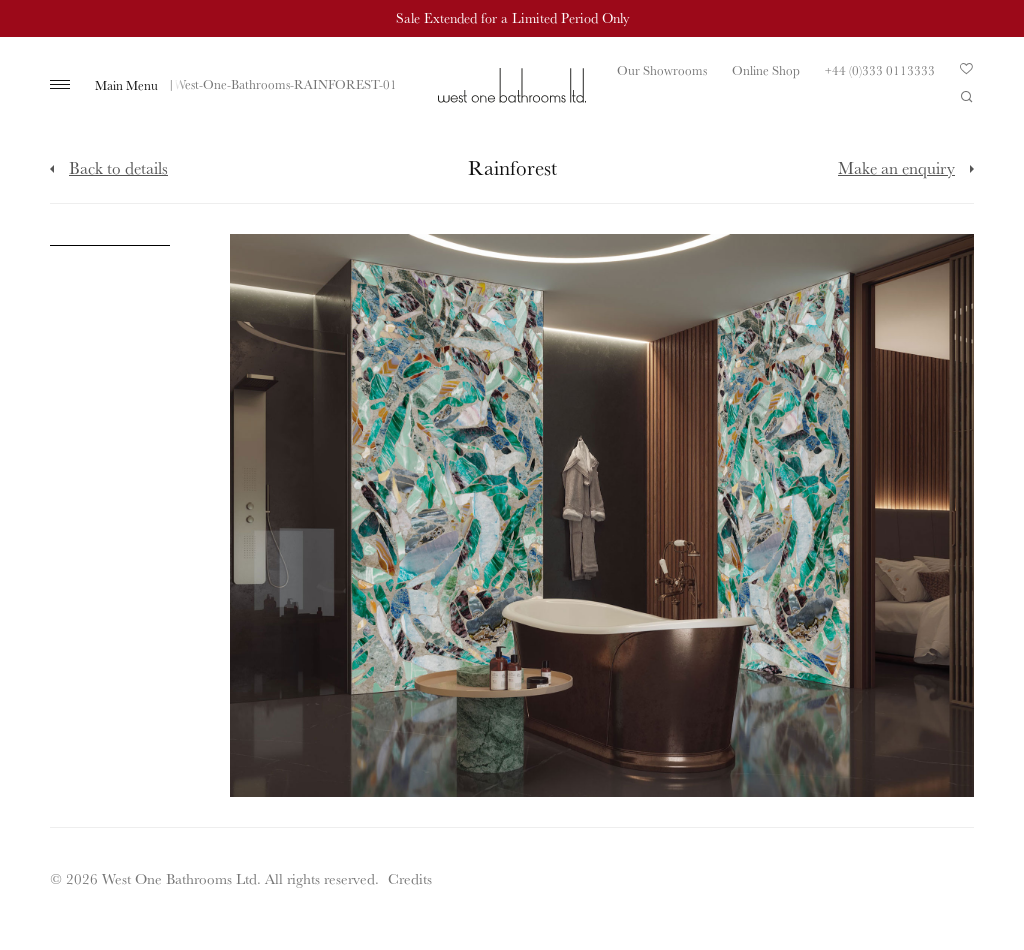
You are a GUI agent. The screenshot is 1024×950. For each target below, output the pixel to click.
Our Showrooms (662, 70)
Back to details (118, 167)
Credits (410, 878)
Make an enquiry (896, 167)
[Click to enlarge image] (110, 240)
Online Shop (766, 70)
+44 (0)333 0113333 (880, 70)
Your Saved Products (967, 74)
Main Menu (126, 85)
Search (967, 97)
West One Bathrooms (512, 85)
